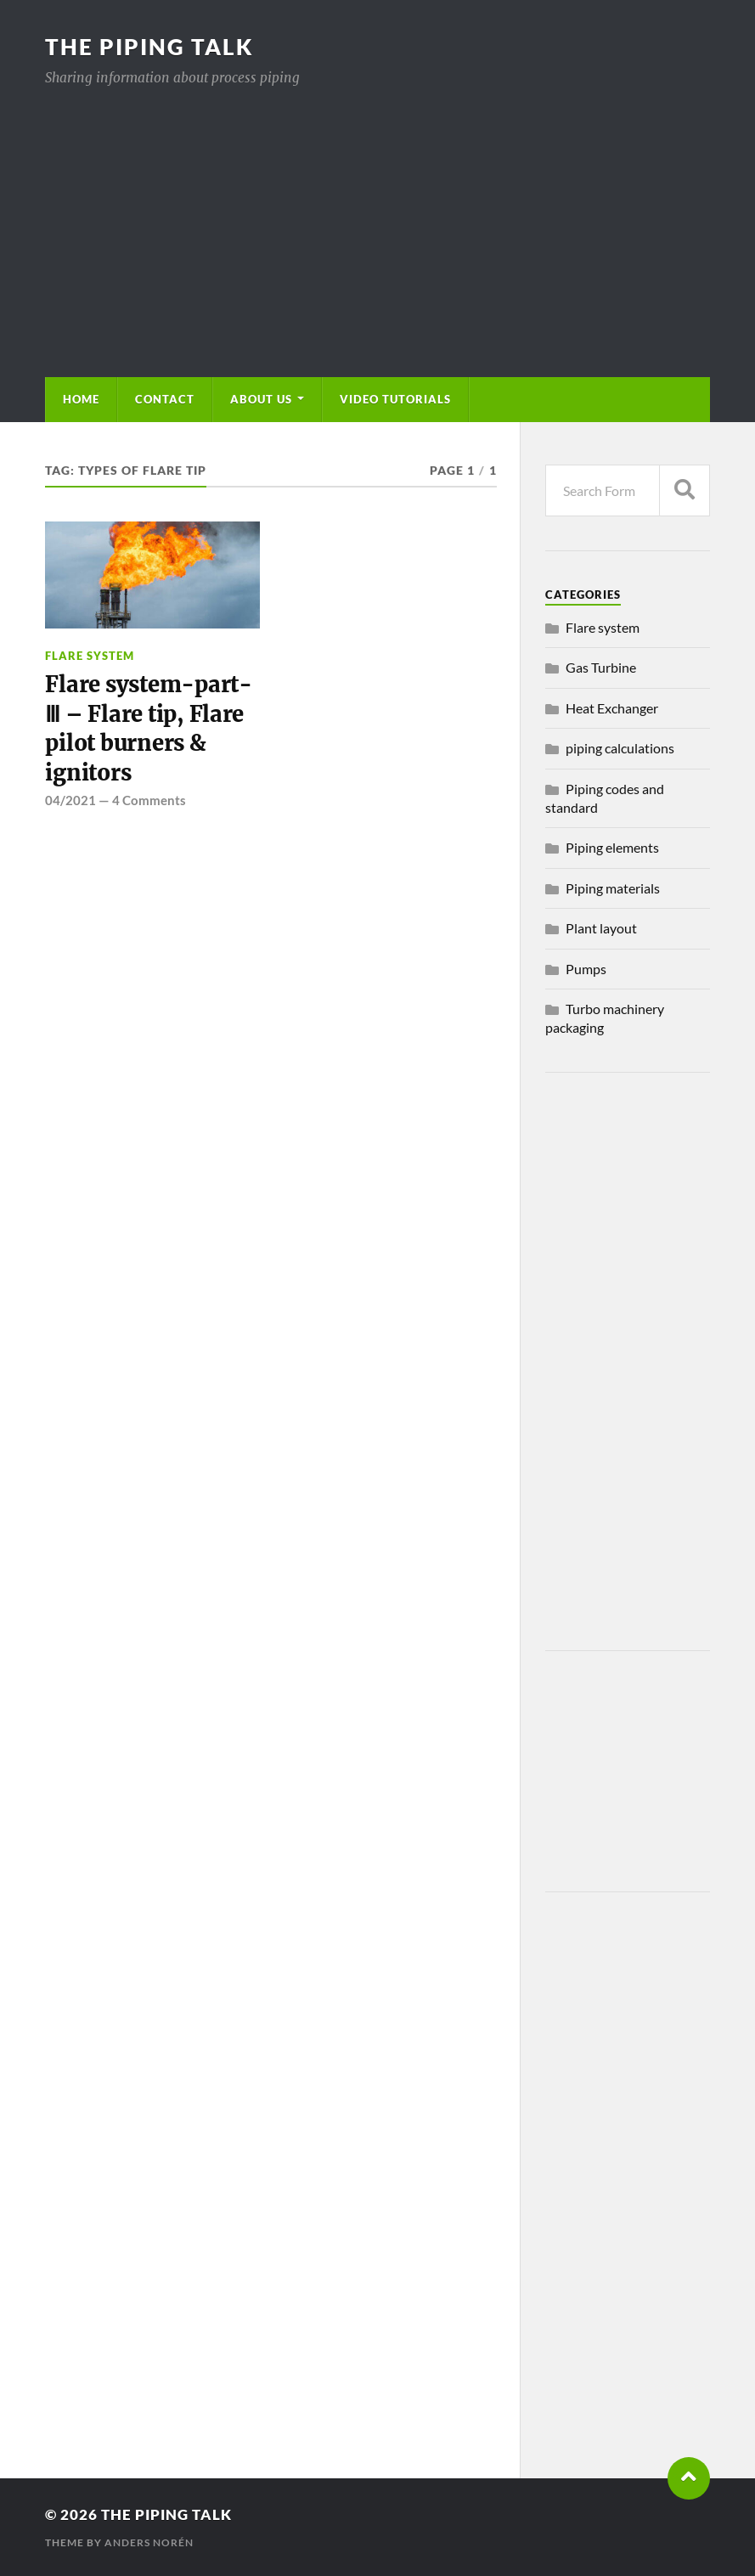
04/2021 (70, 800)
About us (261, 399)
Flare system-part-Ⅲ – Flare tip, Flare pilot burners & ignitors (148, 728)
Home (81, 399)
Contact (164, 399)
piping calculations (620, 748)
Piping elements (612, 847)
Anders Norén (149, 2542)
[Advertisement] (378, 216)
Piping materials (613, 888)
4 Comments (149, 800)
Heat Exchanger (612, 708)
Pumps (586, 969)
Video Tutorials (395, 399)
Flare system (89, 655)
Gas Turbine (601, 667)
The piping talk (149, 46)
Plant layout (601, 928)
